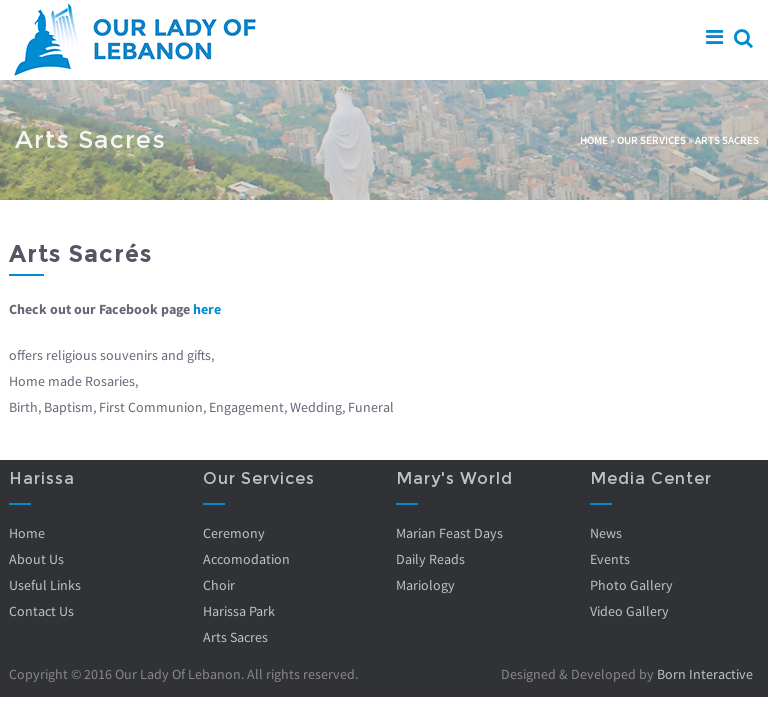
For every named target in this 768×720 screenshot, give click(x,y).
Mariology (425, 585)
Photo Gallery (631, 585)
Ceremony (234, 533)
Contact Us (41, 611)
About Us (36, 559)
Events (610, 559)
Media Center (651, 478)
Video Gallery (629, 611)
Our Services (651, 140)
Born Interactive (705, 674)
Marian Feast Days (449, 533)
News (606, 533)
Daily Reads (430, 559)
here (207, 309)
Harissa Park (239, 611)
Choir (219, 585)
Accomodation (246, 559)
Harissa (42, 478)
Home (594, 140)
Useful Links (45, 585)
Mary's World (454, 478)
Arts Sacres (235, 637)
